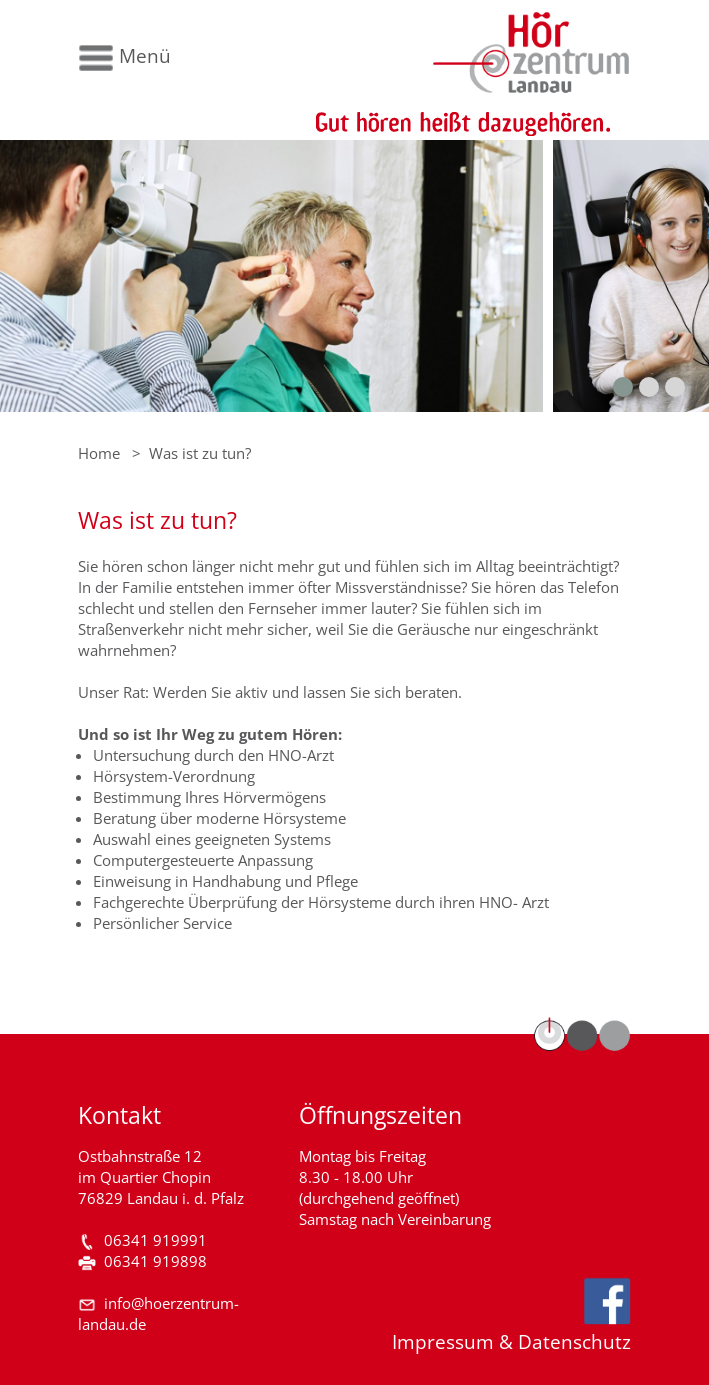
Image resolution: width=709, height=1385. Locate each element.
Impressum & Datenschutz (511, 1341)
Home (99, 453)
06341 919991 (155, 1240)
